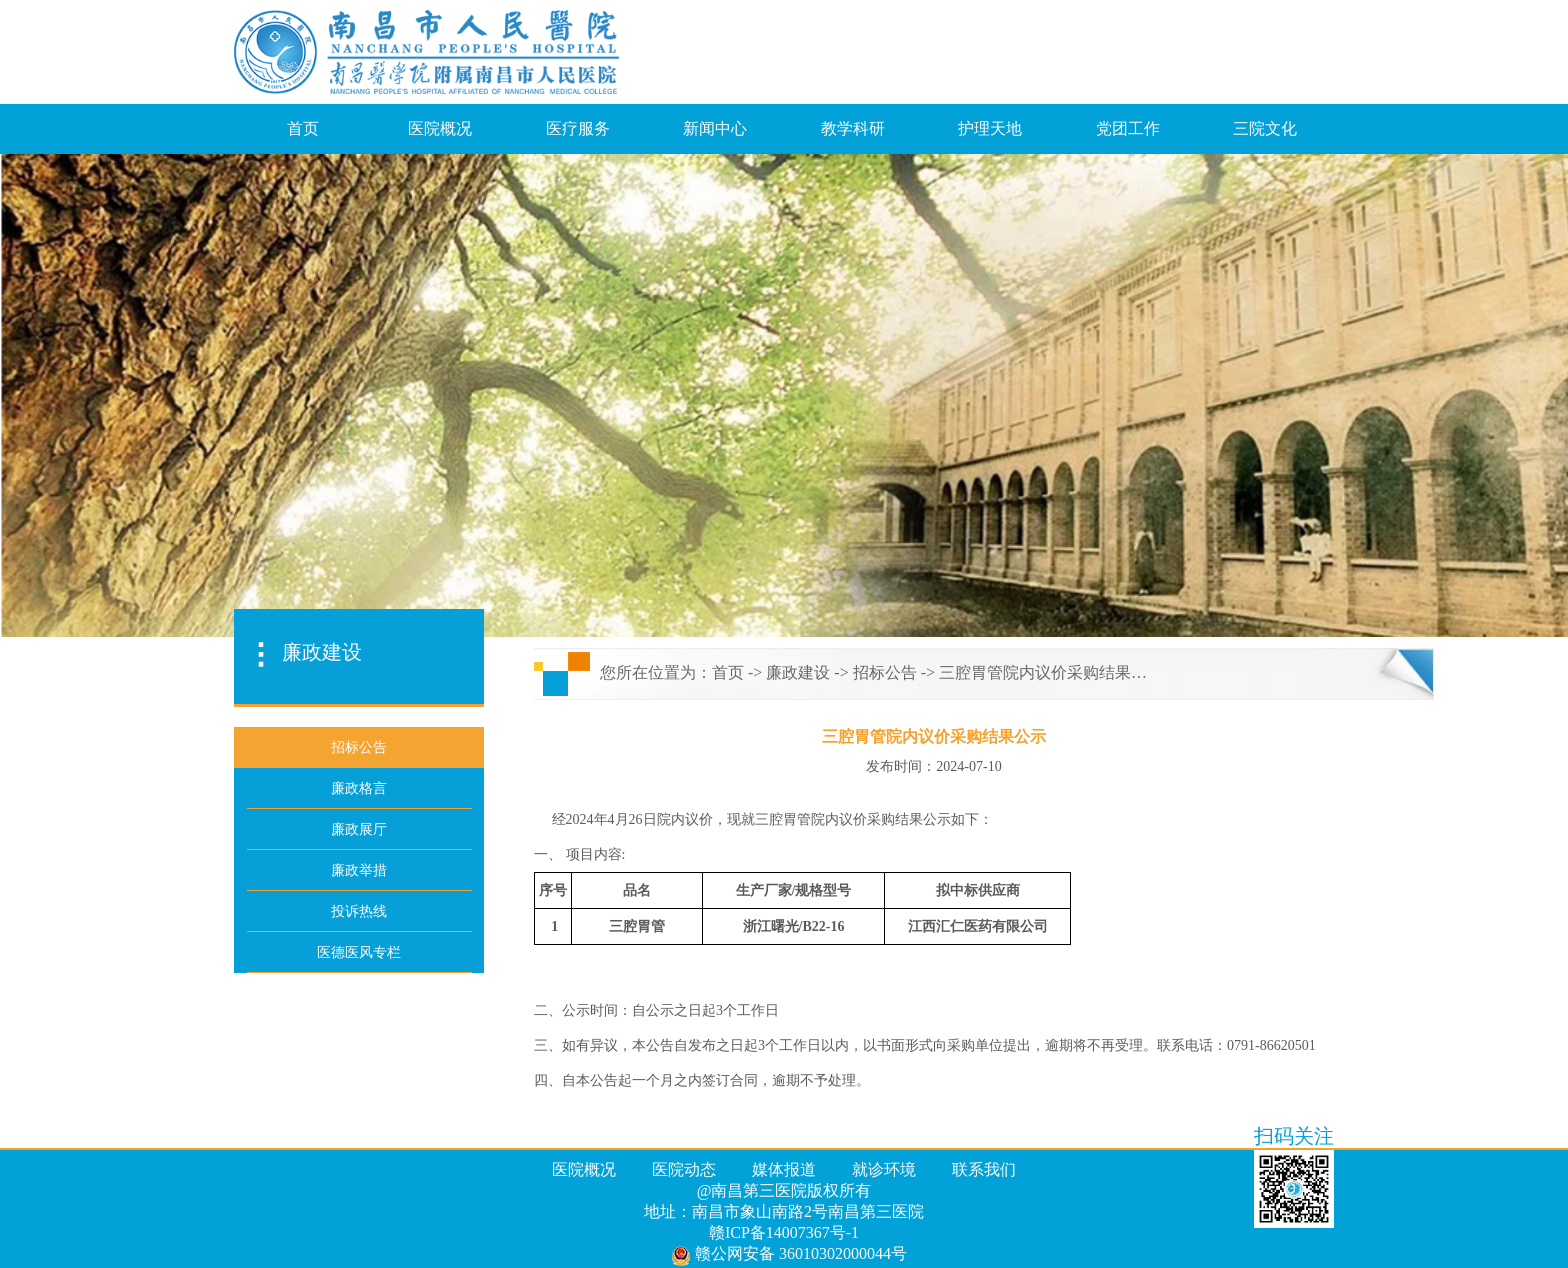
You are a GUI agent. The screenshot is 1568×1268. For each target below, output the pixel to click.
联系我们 (984, 1169)
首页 (303, 128)
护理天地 (990, 128)
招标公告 (885, 672)
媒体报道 (784, 1169)
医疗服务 (578, 128)
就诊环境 (884, 1169)
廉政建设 (798, 672)
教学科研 (853, 128)
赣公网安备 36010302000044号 (789, 1255)
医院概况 (440, 128)
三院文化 (1265, 128)
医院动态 (684, 1169)
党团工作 (1128, 128)
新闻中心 (715, 128)
